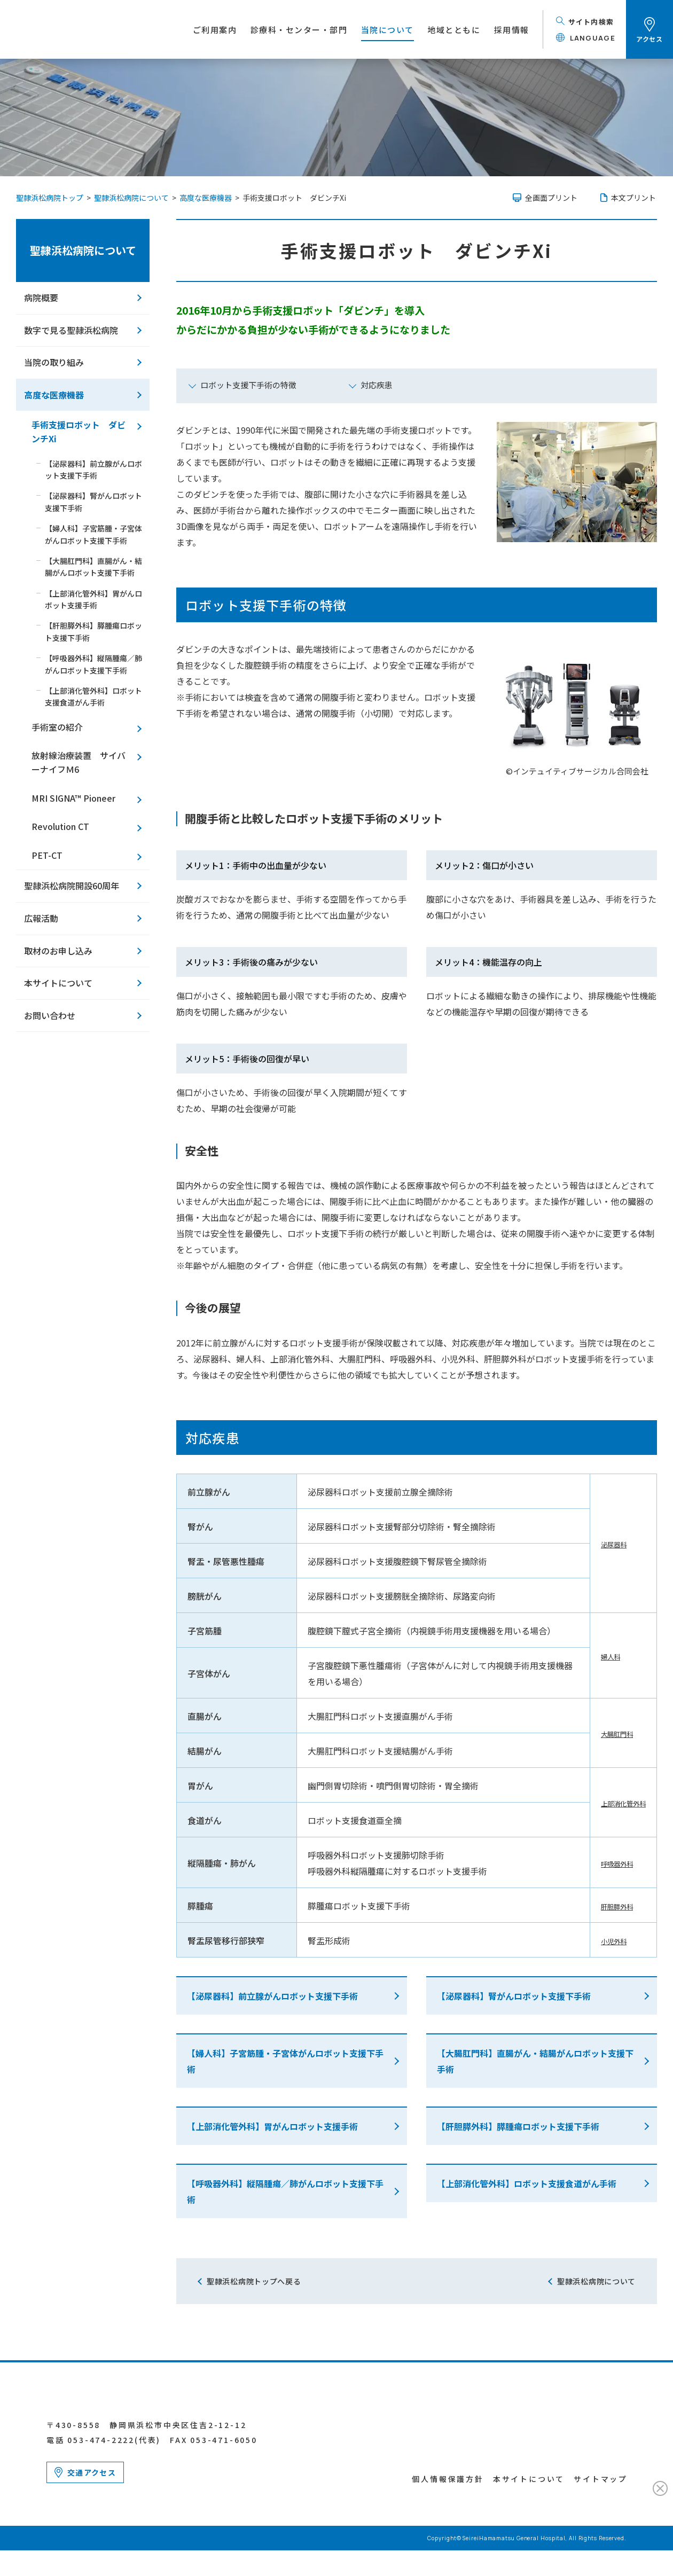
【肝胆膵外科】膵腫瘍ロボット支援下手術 (518, 2126)
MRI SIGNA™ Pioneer (73, 798)
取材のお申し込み (58, 950)
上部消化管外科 (616, 1802)
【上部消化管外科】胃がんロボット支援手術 (272, 2126)
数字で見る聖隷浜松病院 (71, 330)
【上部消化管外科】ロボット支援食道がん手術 (526, 2183)
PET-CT (47, 855)
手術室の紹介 (57, 727)
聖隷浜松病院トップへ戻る (254, 2281)
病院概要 (41, 297)
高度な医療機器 (54, 394)
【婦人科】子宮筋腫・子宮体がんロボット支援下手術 (285, 2061)
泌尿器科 (603, 1543)
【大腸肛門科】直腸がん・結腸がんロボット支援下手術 (535, 2061)
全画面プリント (551, 197)
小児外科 (603, 1940)
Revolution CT (60, 826)
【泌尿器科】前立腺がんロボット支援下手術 (272, 1996)
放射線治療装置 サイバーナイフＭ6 (79, 762)
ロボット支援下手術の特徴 (248, 384)
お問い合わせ (49, 1015)
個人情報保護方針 (447, 2504)
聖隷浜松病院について (83, 250)
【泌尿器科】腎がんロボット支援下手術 (514, 1996)
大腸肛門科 (607, 1733)
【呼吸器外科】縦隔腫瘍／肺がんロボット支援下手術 (285, 2191)
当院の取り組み (54, 362)
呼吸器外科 (607, 1863)
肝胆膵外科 (607, 1905)
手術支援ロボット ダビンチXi (79, 431)
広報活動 (41, 918)
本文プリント (633, 197)
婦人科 (599, 1655)
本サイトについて (58, 982)
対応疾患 (377, 384)
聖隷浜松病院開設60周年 (71, 885)
